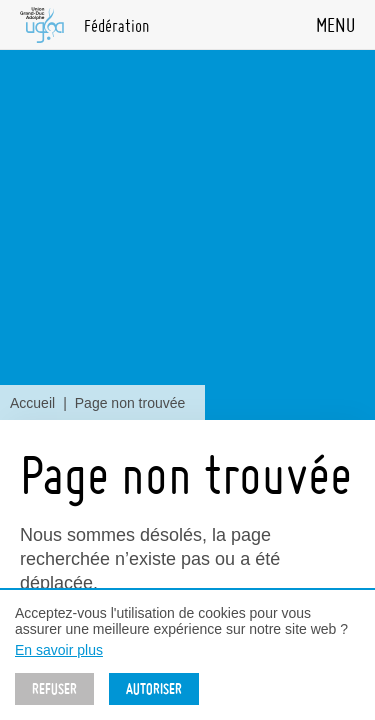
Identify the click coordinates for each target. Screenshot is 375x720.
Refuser (54, 689)
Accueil (32, 403)
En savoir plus (59, 650)
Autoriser (154, 689)
